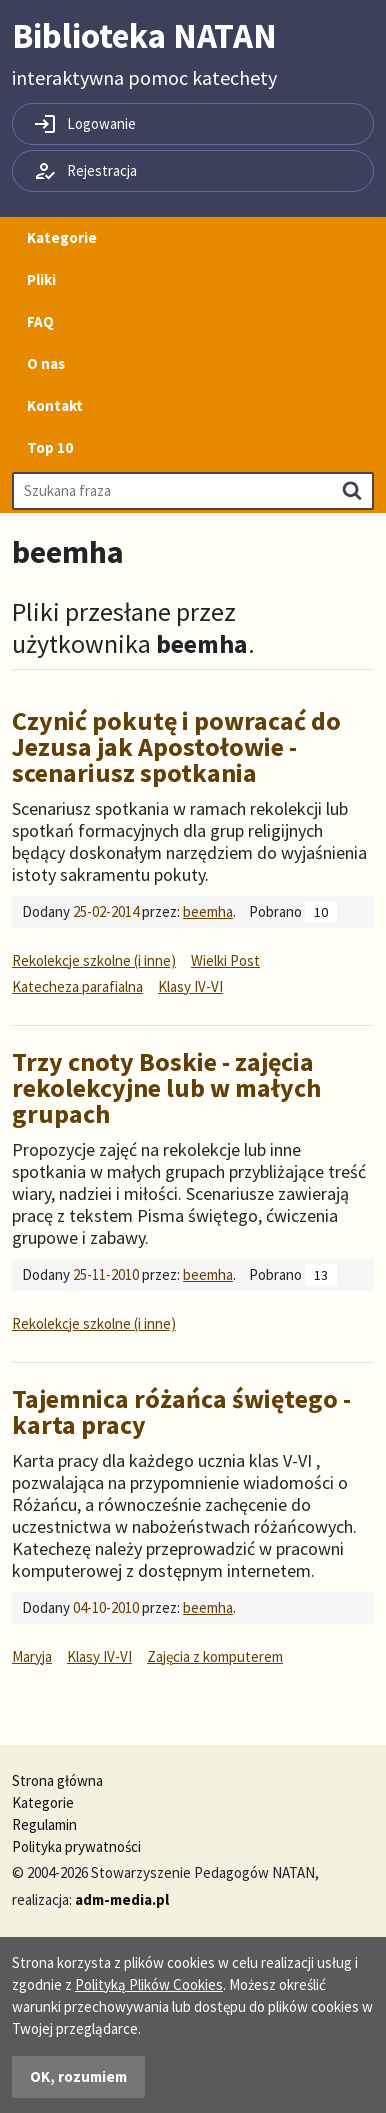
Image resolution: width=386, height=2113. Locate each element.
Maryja (32, 1656)
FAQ (40, 321)
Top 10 (50, 447)
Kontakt (55, 405)
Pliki (41, 279)
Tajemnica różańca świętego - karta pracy (181, 1411)
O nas (46, 363)
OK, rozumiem (78, 2076)
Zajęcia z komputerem (215, 1656)
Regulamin (44, 1824)
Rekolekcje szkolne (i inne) (94, 960)
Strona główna (57, 1780)
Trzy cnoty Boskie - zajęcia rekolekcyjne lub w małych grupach (166, 1087)
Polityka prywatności (76, 1846)
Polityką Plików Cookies (149, 1984)
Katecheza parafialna (77, 986)
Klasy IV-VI (190, 986)
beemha (208, 911)
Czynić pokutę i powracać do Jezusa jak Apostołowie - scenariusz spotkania (176, 746)
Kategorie (62, 237)
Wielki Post (225, 960)
